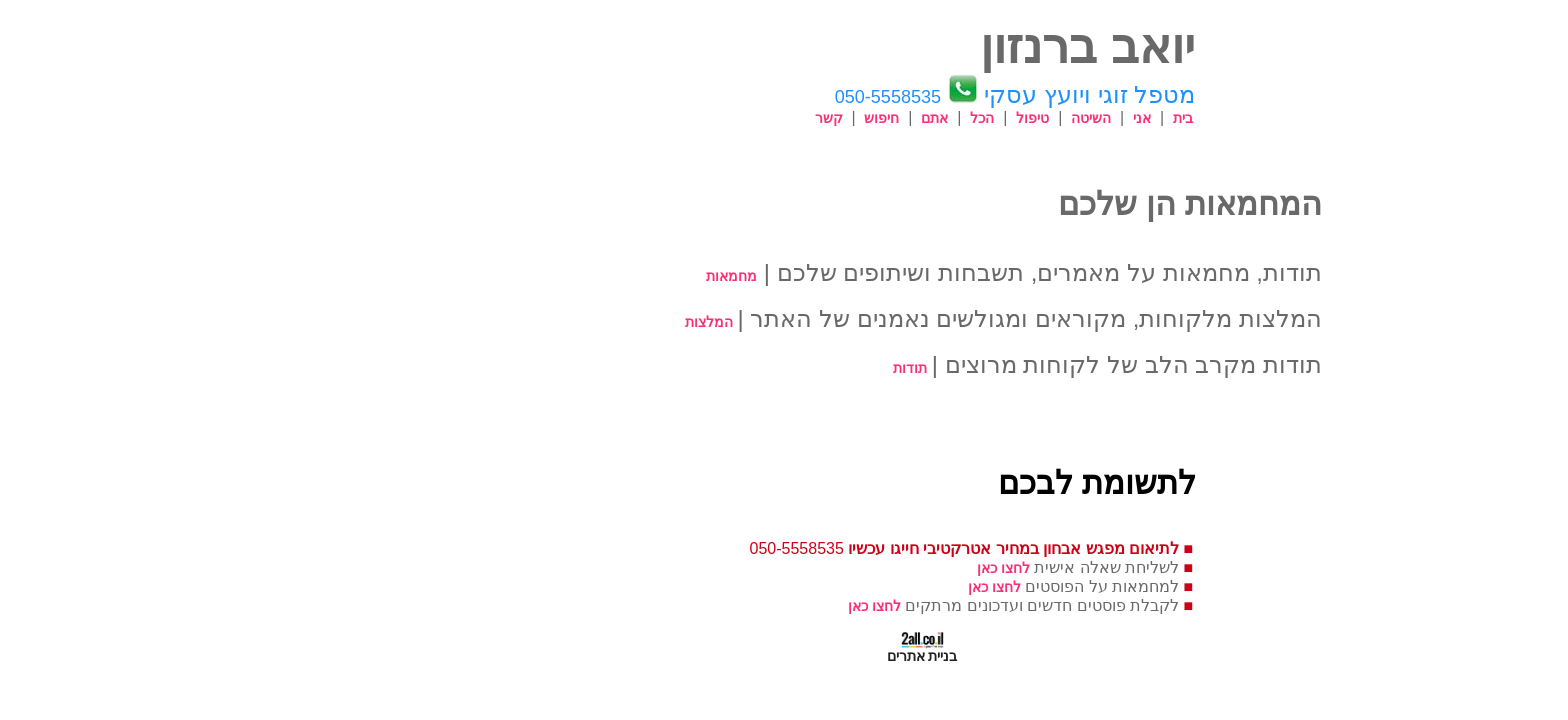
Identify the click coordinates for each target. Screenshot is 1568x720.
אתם (796, 118)
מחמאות (593, 276)
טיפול (894, 118)
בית (1045, 118)
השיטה (953, 118)
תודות (772, 368)
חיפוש (743, 118)
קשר (691, 118)
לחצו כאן (865, 568)
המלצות (571, 322)
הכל (844, 118)
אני (1004, 118)
